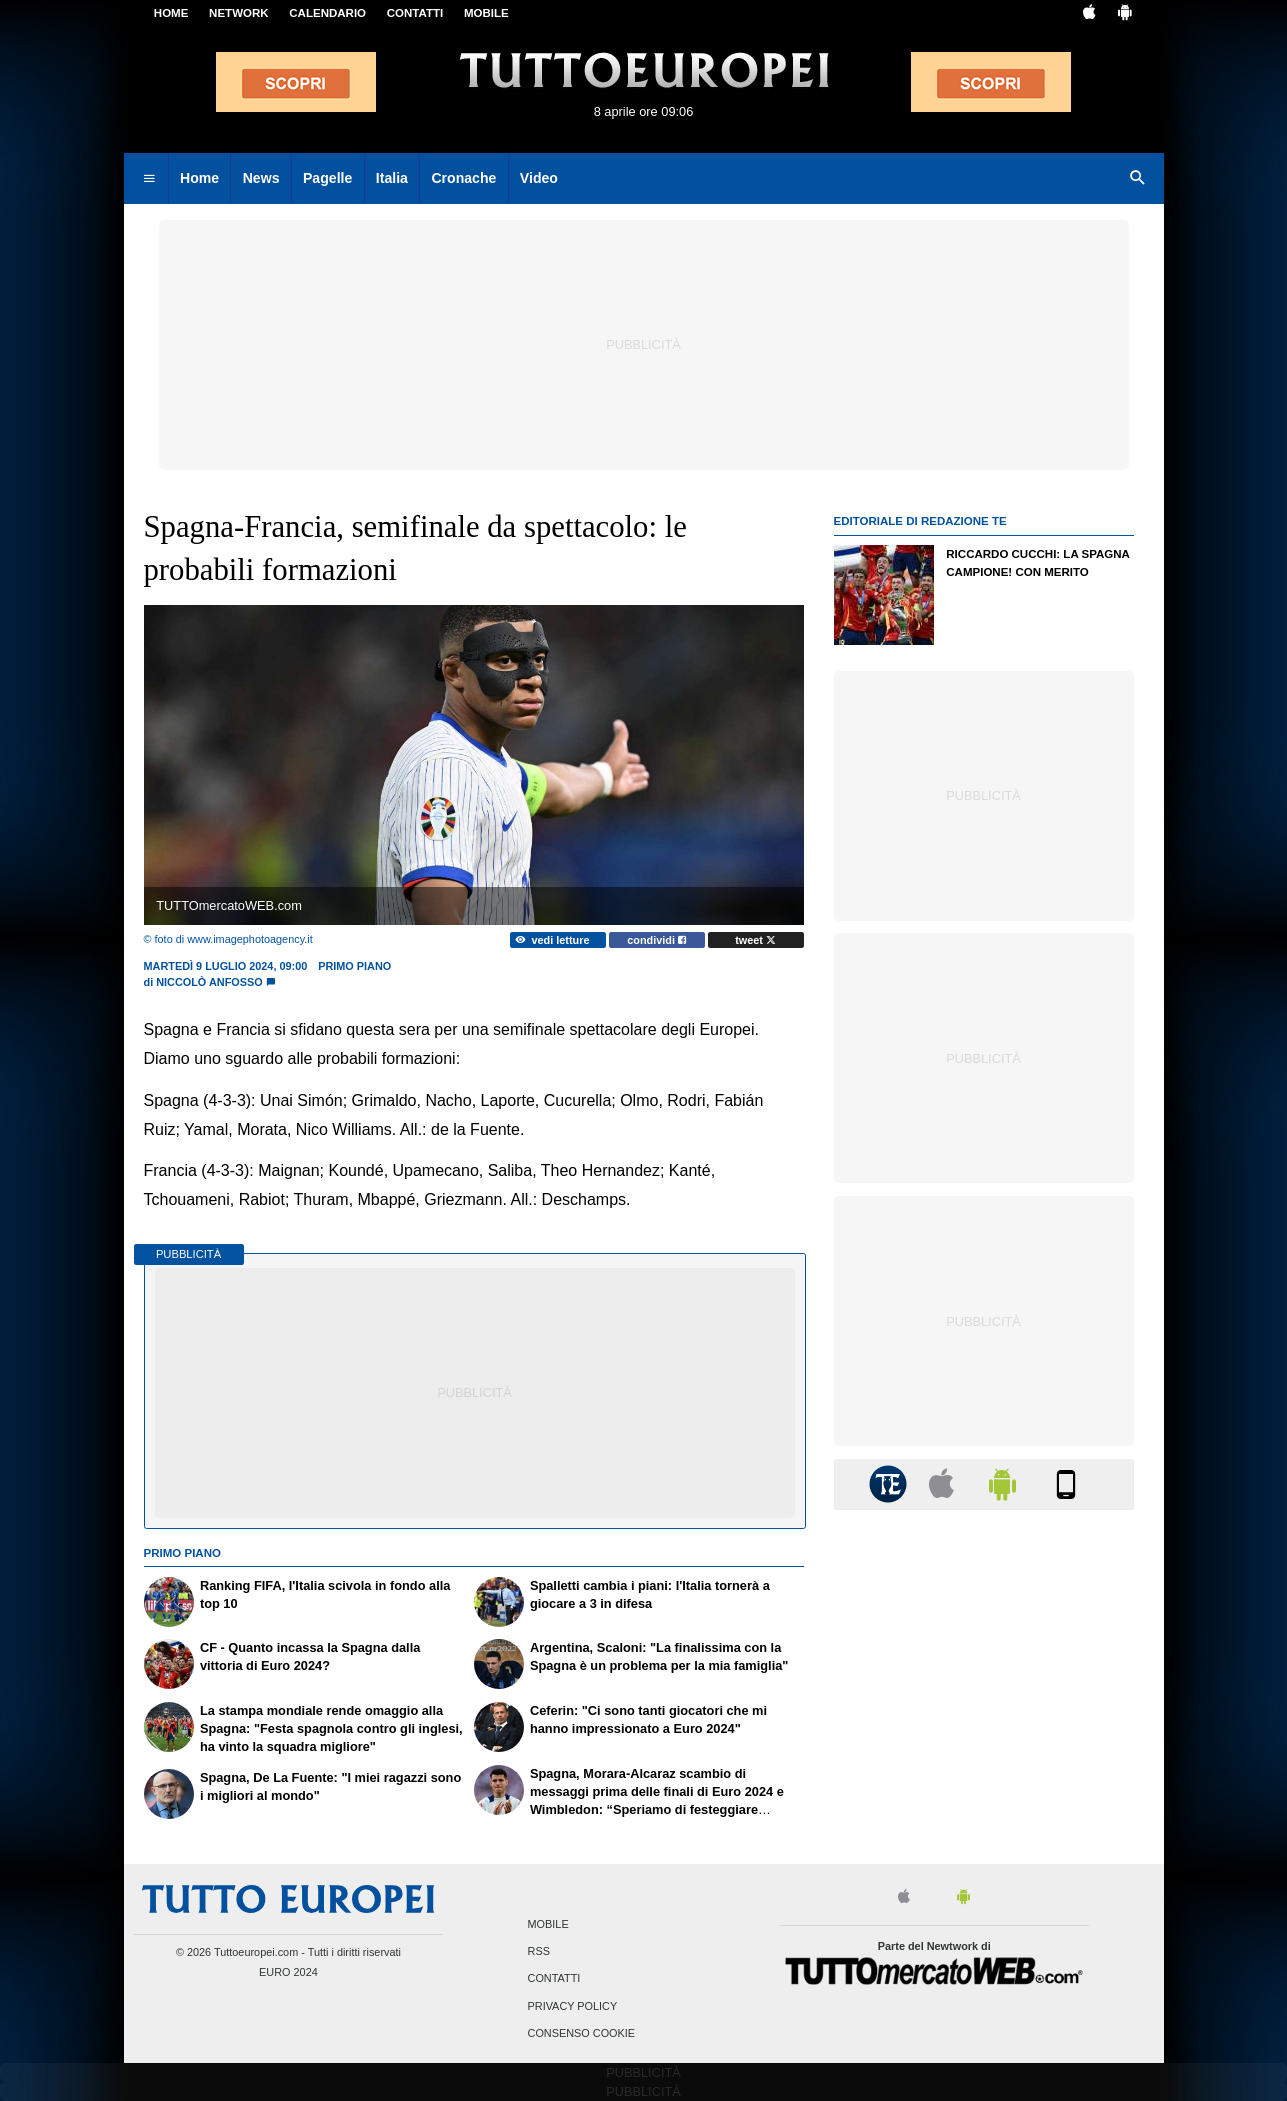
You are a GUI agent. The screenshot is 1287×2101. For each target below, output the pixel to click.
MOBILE (486, 13)
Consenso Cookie (582, 2033)
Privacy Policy (573, 2006)
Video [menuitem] (539, 178)
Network (239, 13)
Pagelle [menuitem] (327, 178)
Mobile (548, 1924)
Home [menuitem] (199, 178)
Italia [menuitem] (392, 178)
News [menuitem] (261, 178)
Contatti (554, 1979)
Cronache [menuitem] (463, 178)
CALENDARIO (327, 13)
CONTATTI (415, 13)
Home (171, 13)
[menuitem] (149, 179)
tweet (755, 940)
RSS (539, 1952)
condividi (656, 940)
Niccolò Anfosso (209, 982)
